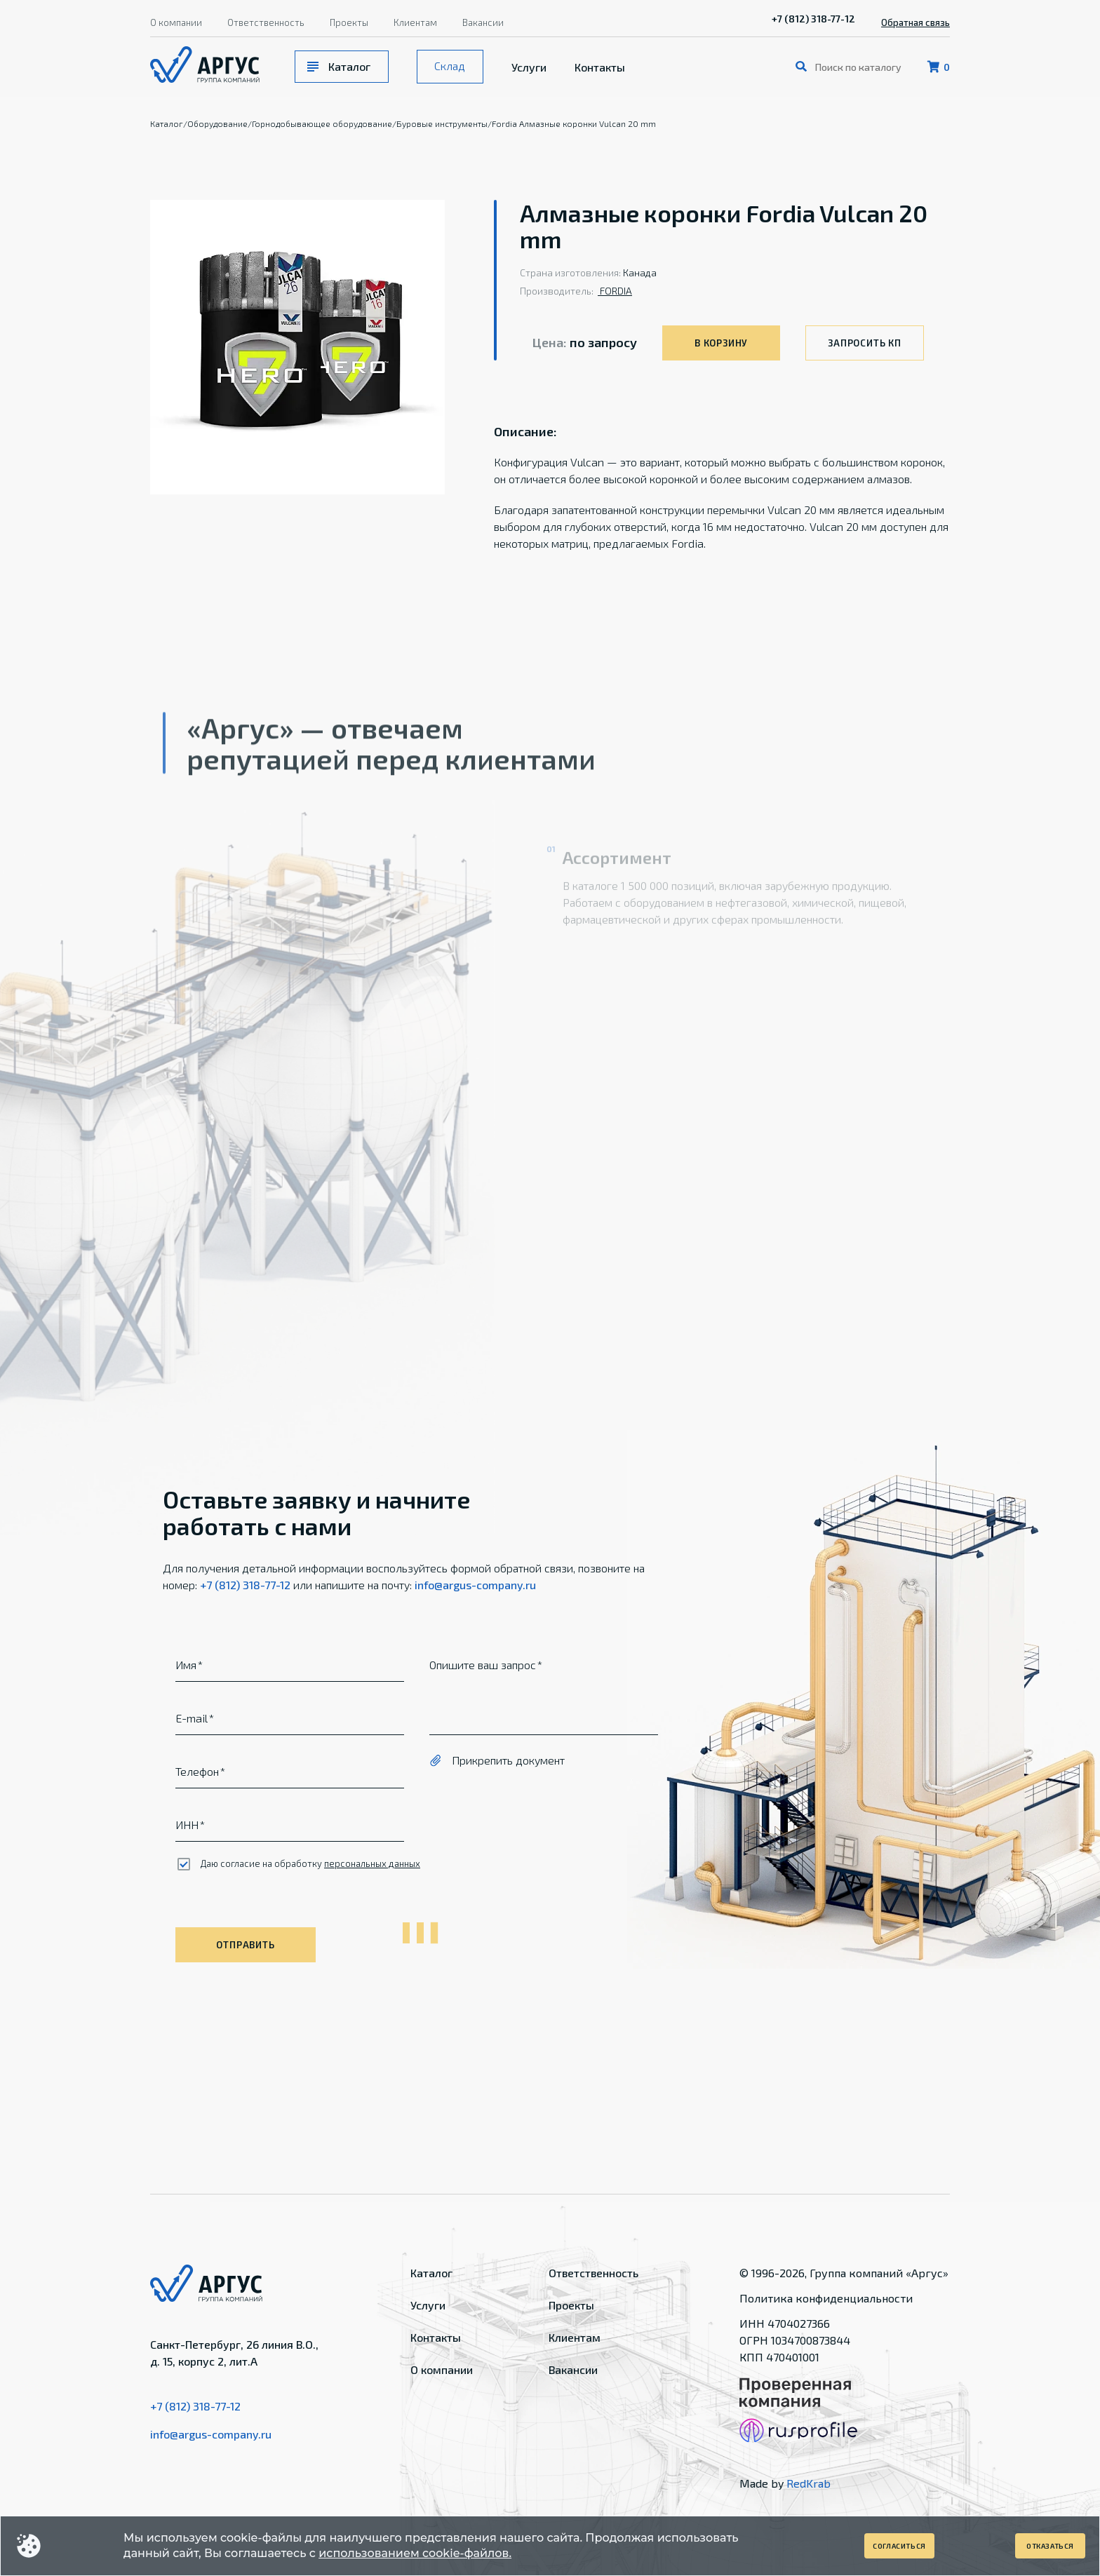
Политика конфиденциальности (826, 2298)
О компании (176, 22)
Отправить (245, 1944)
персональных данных (372, 1863)
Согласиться (899, 2546)
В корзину (721, 343)
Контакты (600, 67)
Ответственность (265, 22)
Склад (449, 65)
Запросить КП (864, 343)
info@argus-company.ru (475, 1584)
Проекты (349, 22)
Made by (785, 2483)
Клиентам (415, 22)
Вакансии (483, 22)
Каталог (349, 66)
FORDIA (615, 291)
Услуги (528, 67)
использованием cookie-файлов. (414, 2553)
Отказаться (1050, 2546)
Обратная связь (915, 22)
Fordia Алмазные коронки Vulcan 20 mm (574, 123)
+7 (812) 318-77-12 (813, 19)
